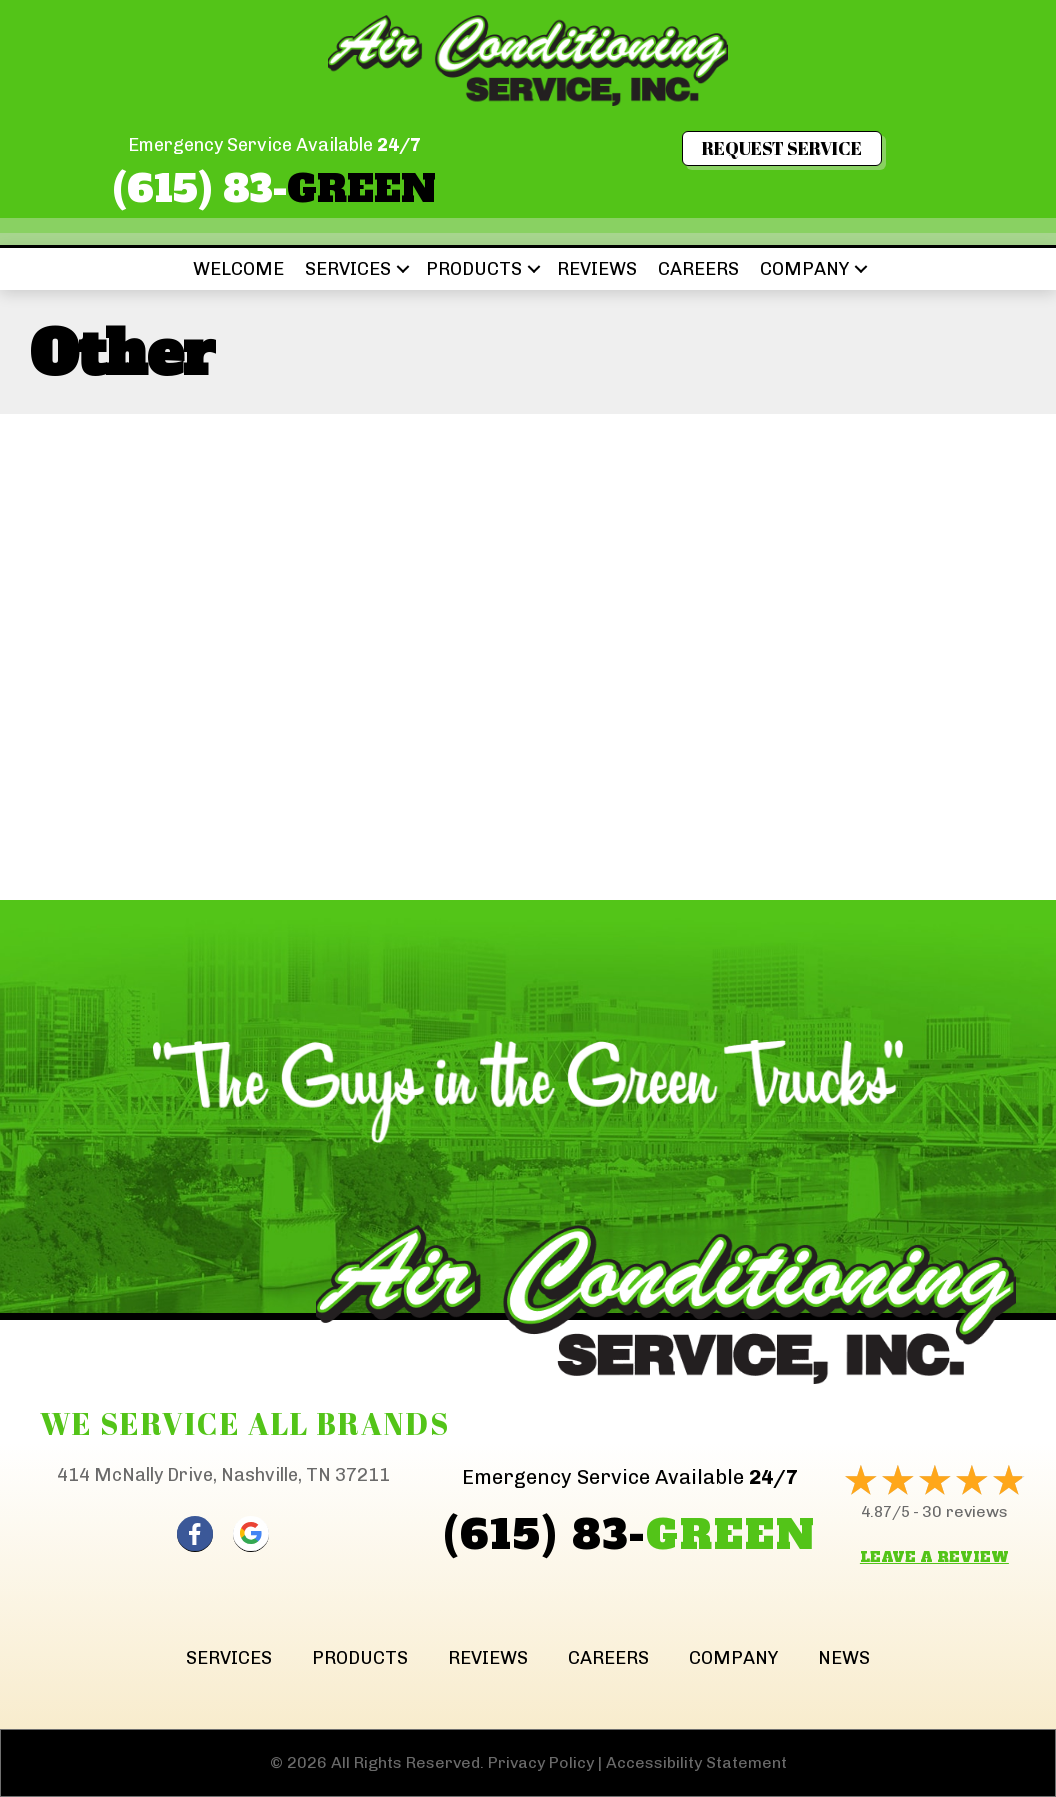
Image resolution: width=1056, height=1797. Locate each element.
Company (804, 269)
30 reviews (965, 1511)
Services (348, 269)
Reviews (597, 269)
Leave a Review (934, 1557)
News (844, 1658)
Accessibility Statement (696, 1762)
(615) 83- (274, 189)
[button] (403, 269)
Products (474, 269)
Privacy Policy (541, 1762)
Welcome (238, 269)
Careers (698, 269)
